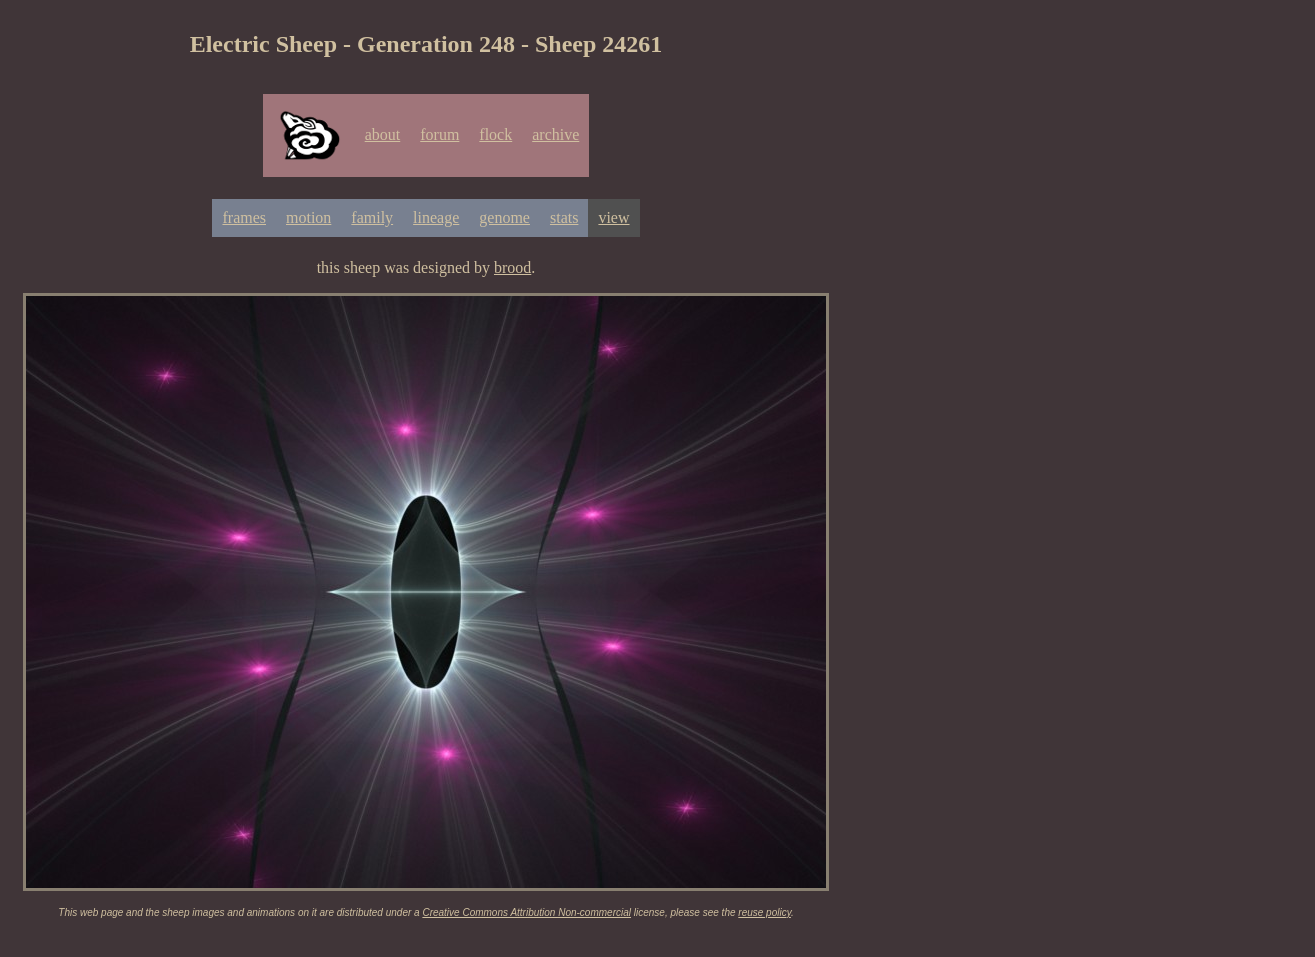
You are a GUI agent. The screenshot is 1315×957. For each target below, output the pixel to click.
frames (244, 217)
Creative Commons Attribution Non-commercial (526, 912)
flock (495, 134)
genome (504, 217)
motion (308, 217)
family (372, 217)
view (613, 217)
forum (439, 134)
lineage (436, 217)
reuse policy (764, 912)
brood (512, 267)
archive (555, 134)
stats (564, 217)
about (383, 134)
